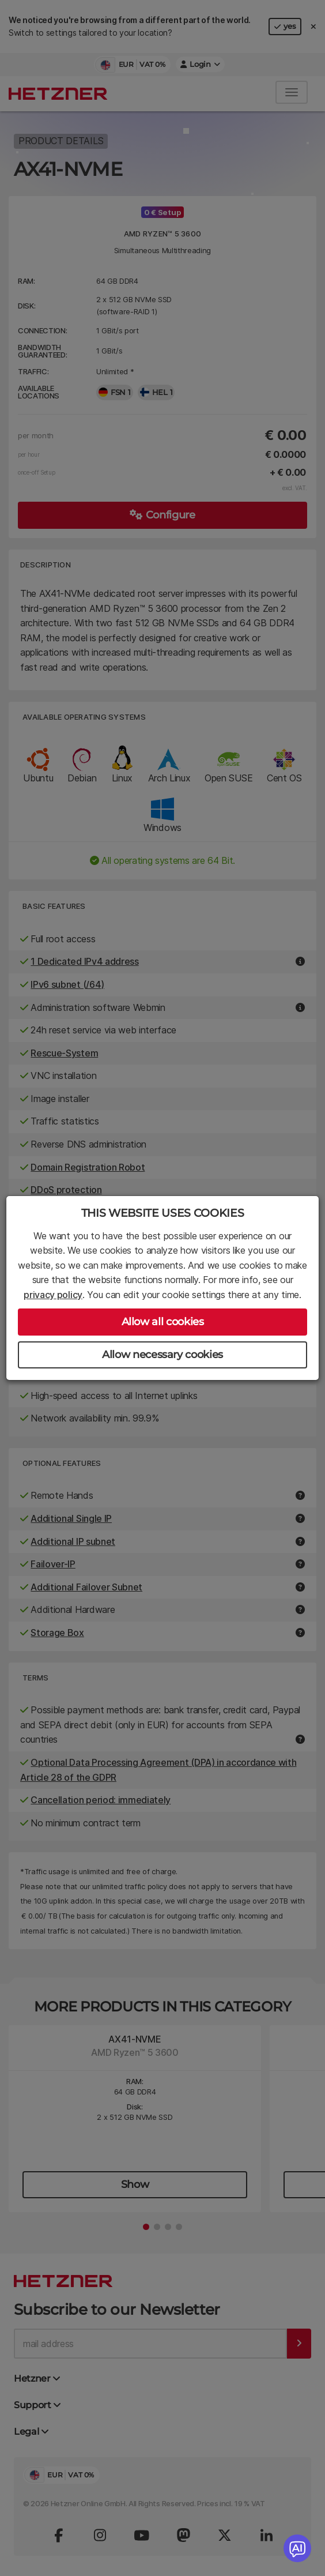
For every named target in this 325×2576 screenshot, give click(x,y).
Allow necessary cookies (162, 1354)
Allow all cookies (163, 1321)
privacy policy (53, 1294)
